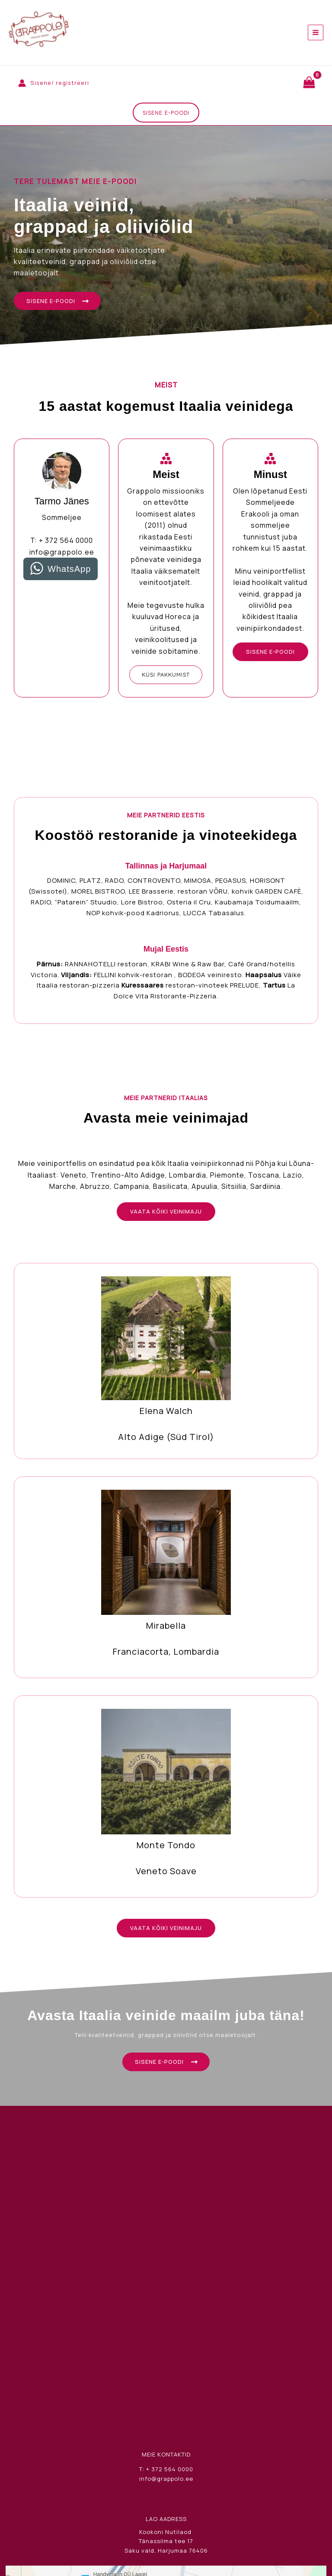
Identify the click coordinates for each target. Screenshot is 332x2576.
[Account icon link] (53, 82)
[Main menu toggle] (315, 32)
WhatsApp (69, 575)
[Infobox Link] (166, 1369)
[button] (166, 115)
